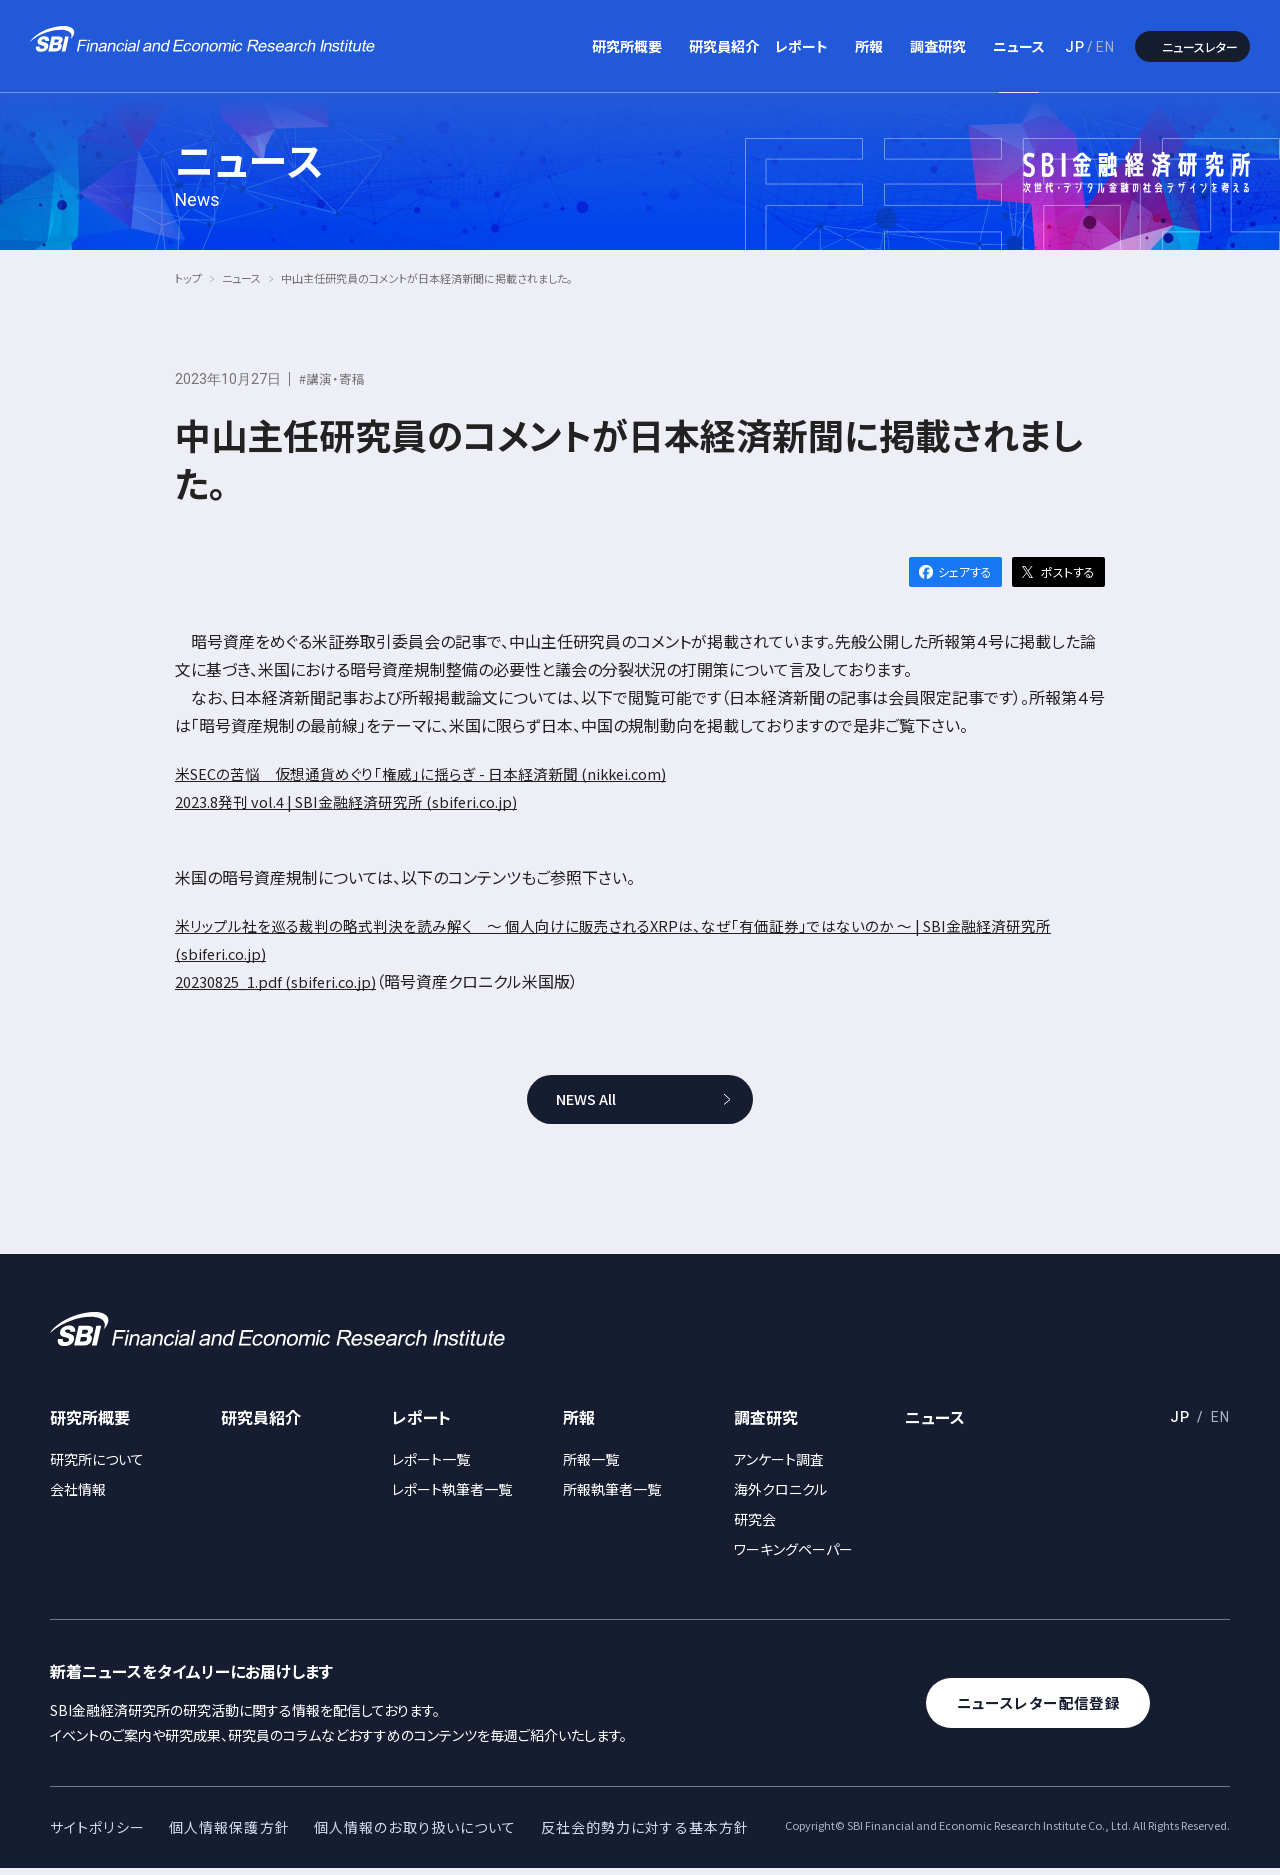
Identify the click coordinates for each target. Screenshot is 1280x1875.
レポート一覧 (431, 1466)
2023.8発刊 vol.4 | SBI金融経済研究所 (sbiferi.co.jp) (363, 801)
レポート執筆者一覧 (452, 1496)
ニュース (1019, 46)
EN (1105, 47)
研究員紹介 (724, 46)
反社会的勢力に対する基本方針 (645, 1834)
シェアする (965, 571)
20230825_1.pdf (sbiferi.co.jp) (286, 981)
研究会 (755, 1526)
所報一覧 (591, 1466)
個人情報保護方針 (229, 1834)
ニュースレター (1200, 46)
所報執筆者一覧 (612, 1496)
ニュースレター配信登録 (1059, 1710)
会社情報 (78, 1496)
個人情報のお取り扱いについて (415, 1834)
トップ (188, 278)
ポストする (1068, 571)
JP (1075, 47)
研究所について (97, 1466)
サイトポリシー (97, 1834)
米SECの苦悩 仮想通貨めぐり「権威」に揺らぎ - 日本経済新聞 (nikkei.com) (439, 773)
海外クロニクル (780, 1496)
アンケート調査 (779, 1466)
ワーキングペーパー (793, 1556)
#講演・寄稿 (334, 378)
